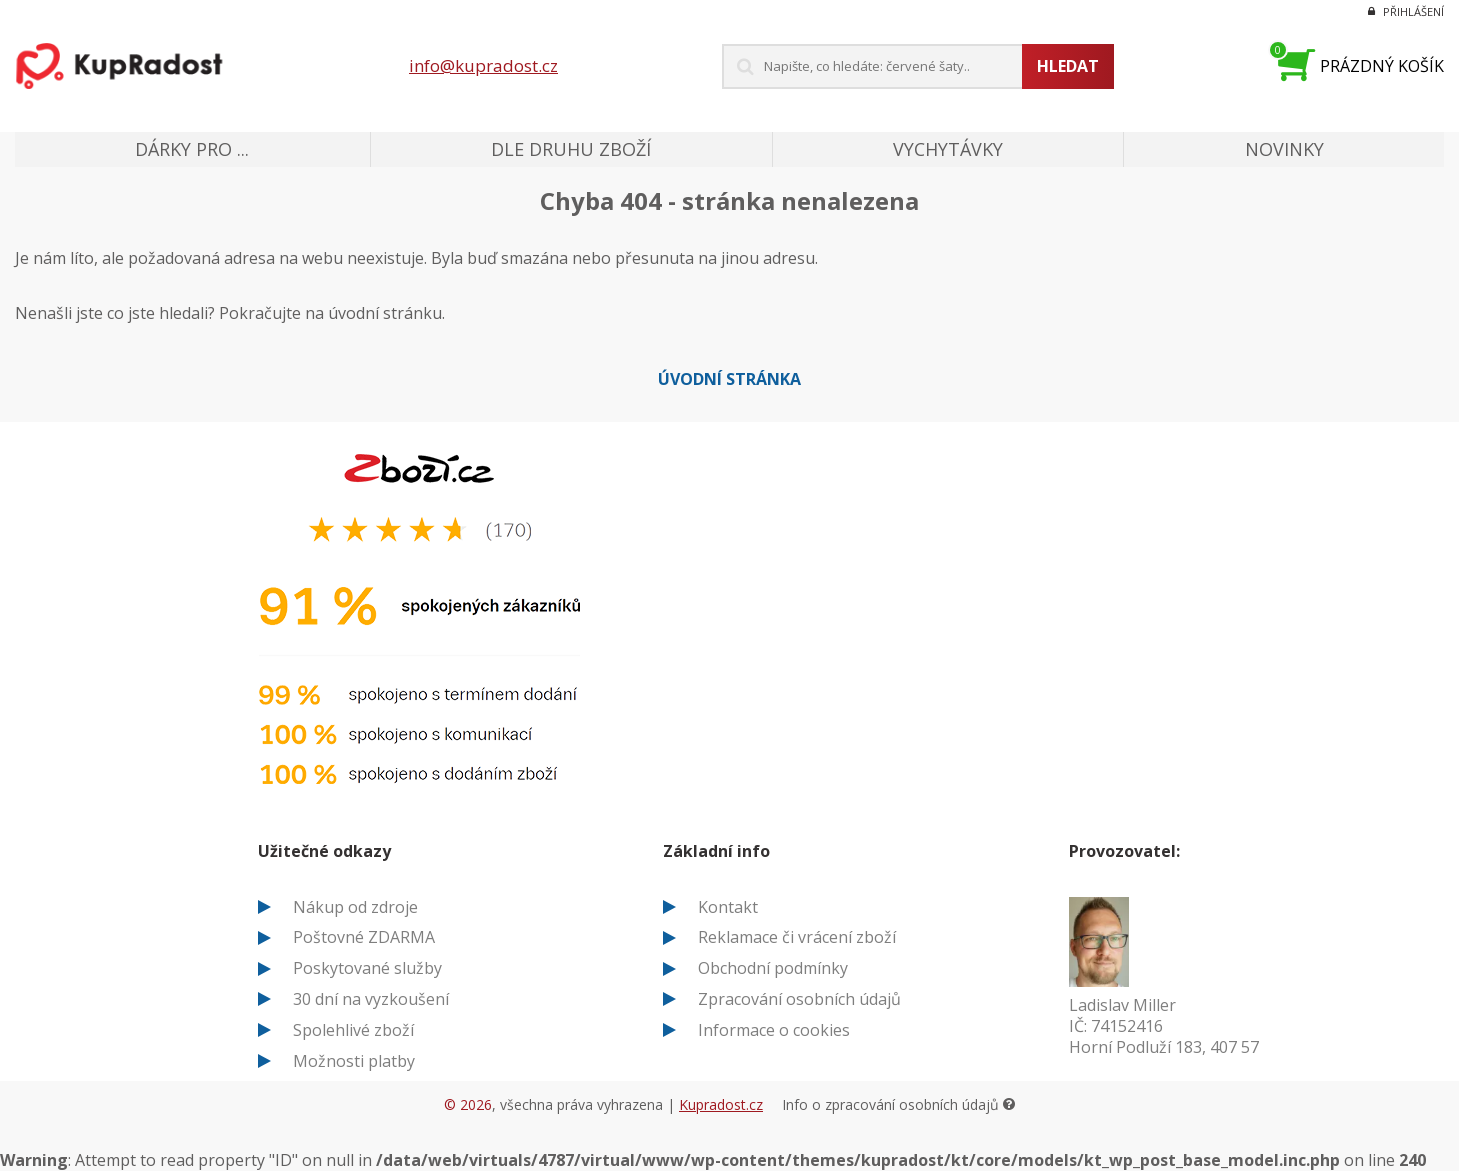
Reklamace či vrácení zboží (797, 937)
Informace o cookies (774, 1030)
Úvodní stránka (729, 379)
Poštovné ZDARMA (364, 937)
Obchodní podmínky (773, 968)
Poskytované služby (367, 968)
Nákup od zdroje (355, 907)
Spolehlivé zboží (353, 1030)
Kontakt (728, 907)
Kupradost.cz (721, 1104)
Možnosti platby (354, 1061)
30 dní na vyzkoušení (371, 999)
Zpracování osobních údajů (799, 999)
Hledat (1068, 66)
